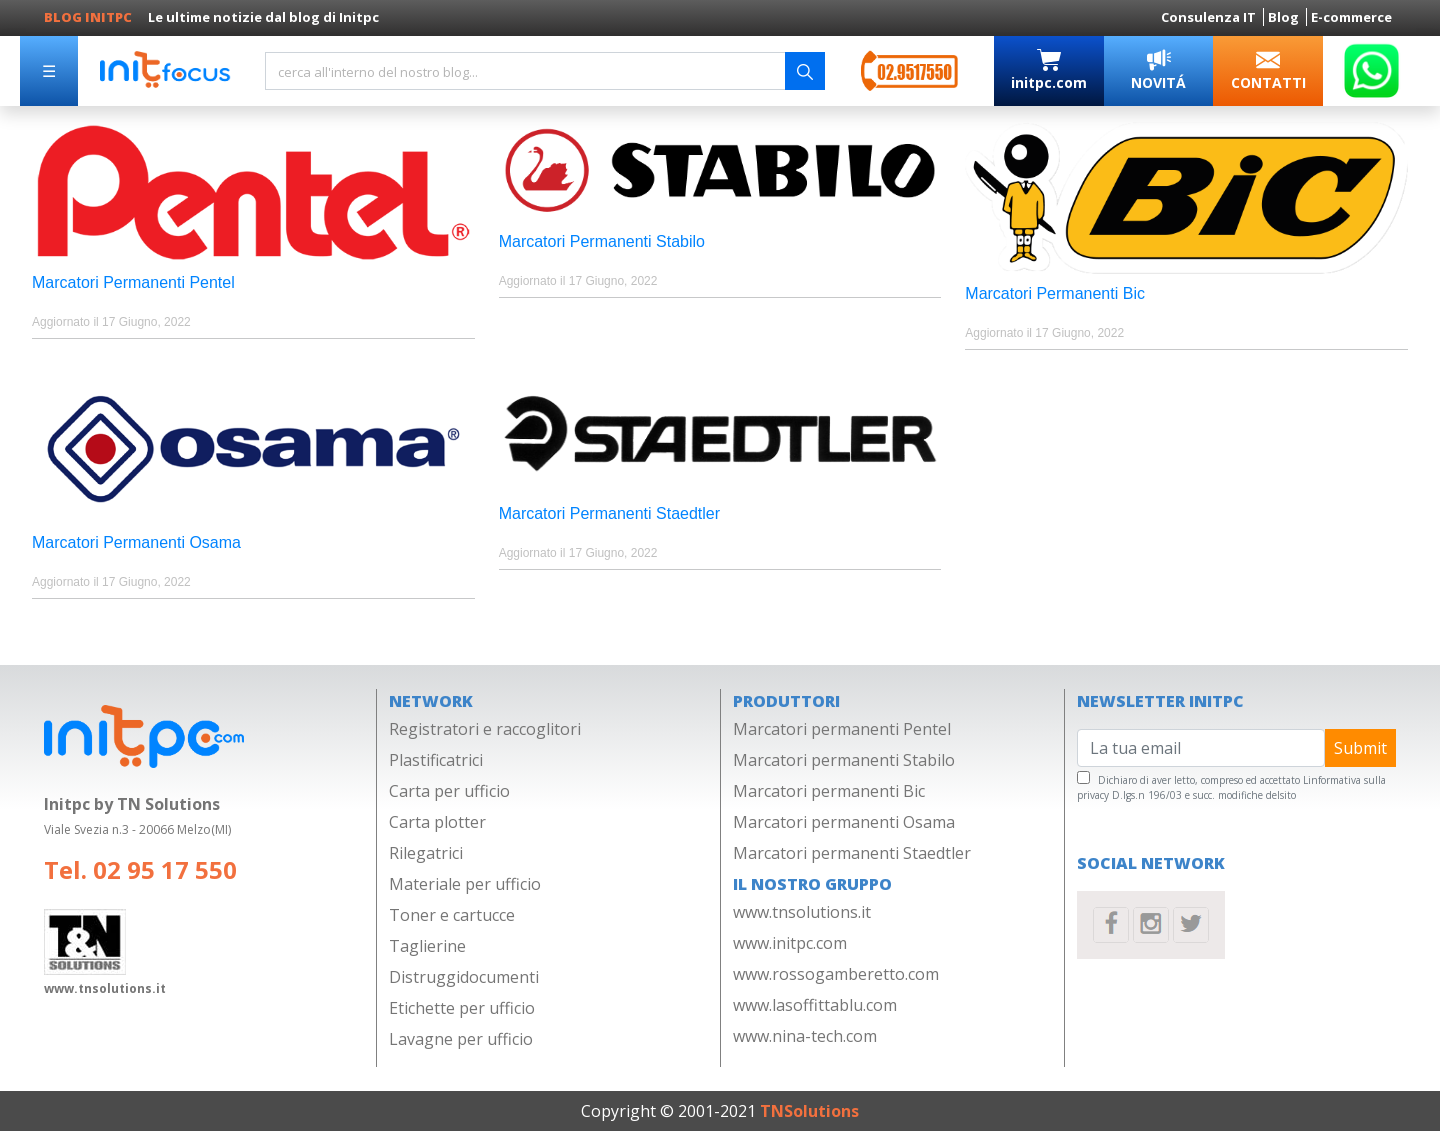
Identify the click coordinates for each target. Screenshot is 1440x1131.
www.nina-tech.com (805, 1036)
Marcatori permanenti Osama (844, 822)
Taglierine (427, 946)
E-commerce (1351, 17)
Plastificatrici (436, 760)
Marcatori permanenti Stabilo (844, 760)
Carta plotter (437, 822)
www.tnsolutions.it (802, 912)
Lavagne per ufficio (461, 1039)
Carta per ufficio (449, 791)
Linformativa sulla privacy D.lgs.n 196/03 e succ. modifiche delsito (1231, 787)
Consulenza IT (1210, 17)
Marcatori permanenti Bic (829, 791)
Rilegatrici (426, 853)
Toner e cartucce (452, 915)
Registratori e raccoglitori (485, 729)
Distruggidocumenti (464, 977)
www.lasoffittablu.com (815, 1005)
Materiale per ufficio (465, 884)
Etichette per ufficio (462, 1008)
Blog (1285, 17)
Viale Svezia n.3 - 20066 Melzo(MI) (137, 829)
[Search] (525, 71)
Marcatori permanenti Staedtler (852, 853)
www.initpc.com (790, 943)
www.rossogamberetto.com (836, 974)
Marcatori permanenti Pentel (842, 729)
